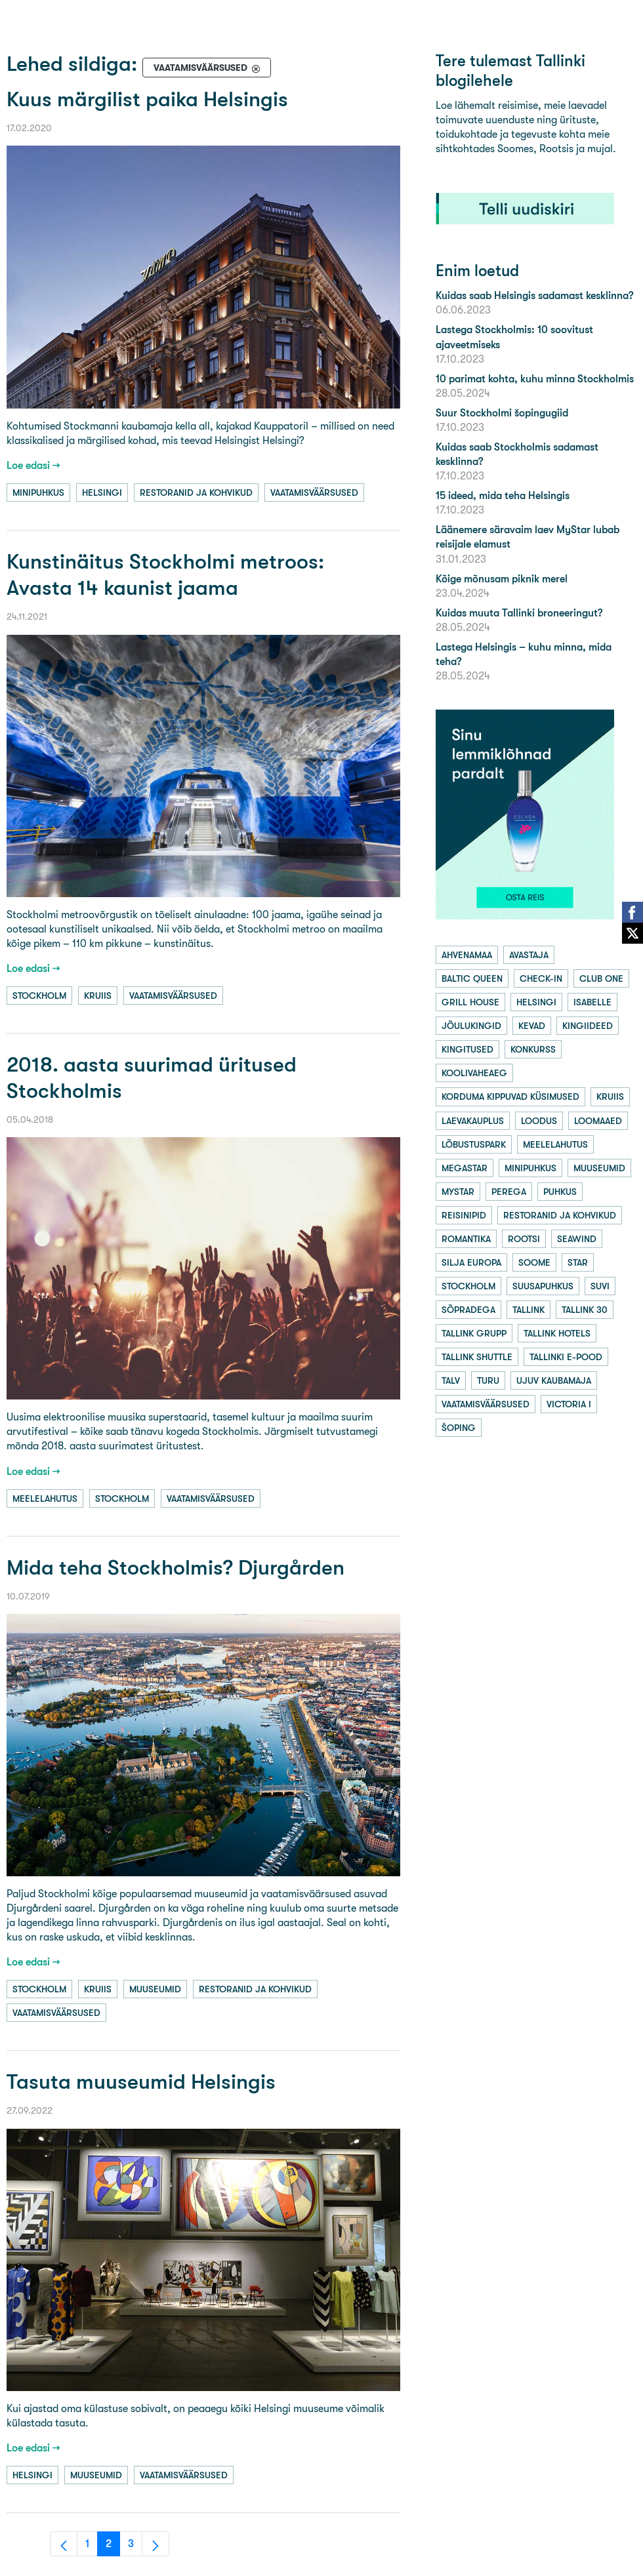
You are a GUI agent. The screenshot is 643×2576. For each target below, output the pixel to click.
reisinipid (464, 1215)
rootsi (524, 1239)
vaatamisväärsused (314, 492)
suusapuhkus (542, 1286)
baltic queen (472, 978)
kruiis (98, 995)
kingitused (467, 1049)
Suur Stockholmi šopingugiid (502, 413)
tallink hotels (557, 1333)
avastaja (529, 955)
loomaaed (598, 1121)
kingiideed (587, 1025)
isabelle (592, 1002)
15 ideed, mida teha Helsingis (503, 495)
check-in (541, 978)
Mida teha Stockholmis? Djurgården (175, 1568)
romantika (466, 1239)
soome (534, 1262)
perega (508, 1191)
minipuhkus (38, 492)
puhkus (560, 1191)
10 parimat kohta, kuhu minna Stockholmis (535, 378)
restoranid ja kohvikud (196, 492)
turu (488, 1380)
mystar (458, 1191)
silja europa (471, 1262)
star (578, 1262)
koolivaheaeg (474, 1073)
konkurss (533, 1049)
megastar (464, 1168)
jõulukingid (471, 1025)
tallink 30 (585, 1309)
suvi (600, 1286)
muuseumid (155, 1989)
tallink (528, 1309)
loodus (539, 1121)
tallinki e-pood (565, 1357)
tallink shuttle (477, 1357)
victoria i (569, 1404)
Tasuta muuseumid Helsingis (141, 2082)
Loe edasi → (33, 465)
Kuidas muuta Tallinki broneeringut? (519, 613)
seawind (576, 1239)
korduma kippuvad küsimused (510, 1096)
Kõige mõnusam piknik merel (502, 579)
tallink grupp (474, 1333)
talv (451, 1380)
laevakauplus (473, 1121)
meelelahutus (44, 1498)
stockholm (39, 995)
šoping (459, 1427)
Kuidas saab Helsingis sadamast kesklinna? (534, 295)
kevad (531, 1025)
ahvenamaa (467, 955)
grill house (470, 1002)
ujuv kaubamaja (553, 1380)
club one (601, 978)
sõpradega (468, 1309)
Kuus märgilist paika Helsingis (147, 99)
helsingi (102, 492)
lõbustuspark (474, 1144)
